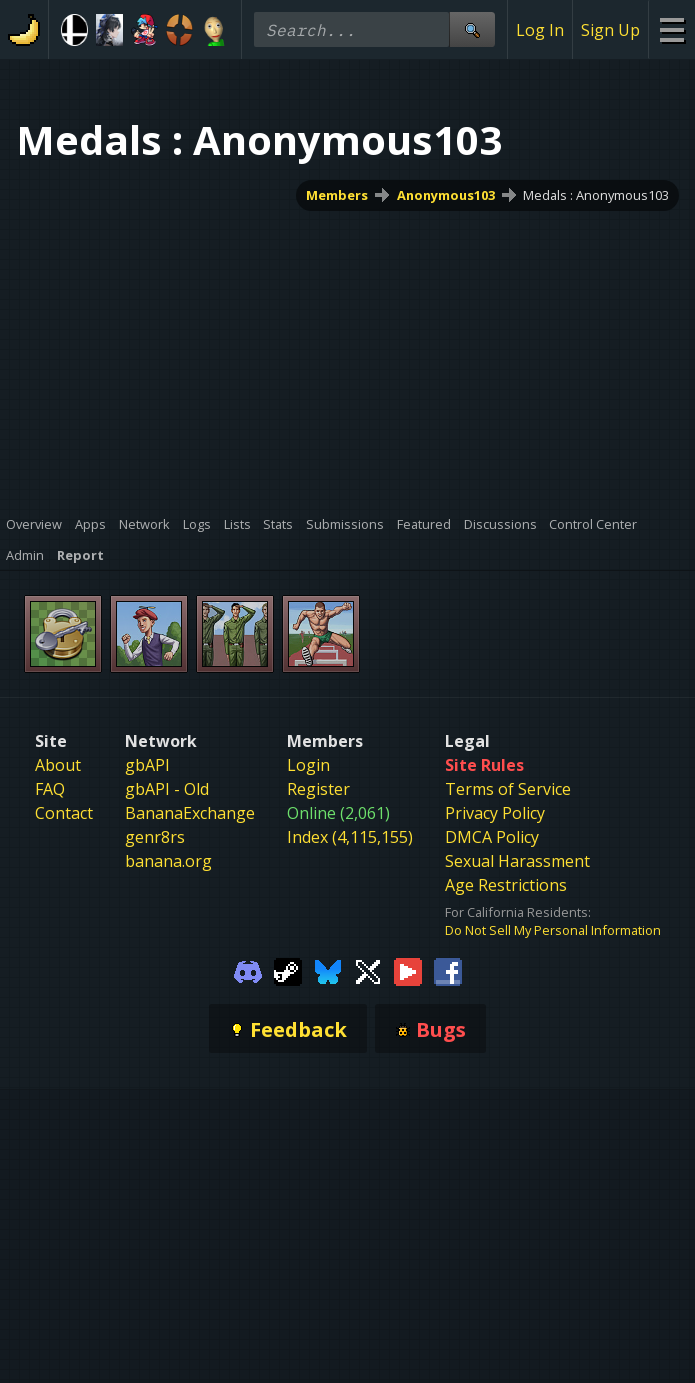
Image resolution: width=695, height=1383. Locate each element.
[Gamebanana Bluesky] (328, 970)
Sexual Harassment (517, 861)
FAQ (50, 789)
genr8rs (155, 837)
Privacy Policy (495, 813)
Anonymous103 (446, 195)
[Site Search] (472, 29)
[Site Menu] (671, 29)
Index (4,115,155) (350, 837)
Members (337, 195)
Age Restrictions (506, 885)
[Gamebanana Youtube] (408, 970)
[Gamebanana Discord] (248, 970)
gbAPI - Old (167, 789)
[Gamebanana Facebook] (448, 970)
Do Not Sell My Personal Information (553, 930)
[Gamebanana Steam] (288, 970)
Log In (540, 30)
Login (308, 765)
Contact (64, 813)
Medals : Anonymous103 (596, 195)
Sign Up (610, 30)
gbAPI (147, 765)
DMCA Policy (492, 837)
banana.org (168, 861)
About (58, 765)
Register (318, 789)
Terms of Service (508, 789)
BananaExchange (190, 813)
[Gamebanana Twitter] (368, 970)
